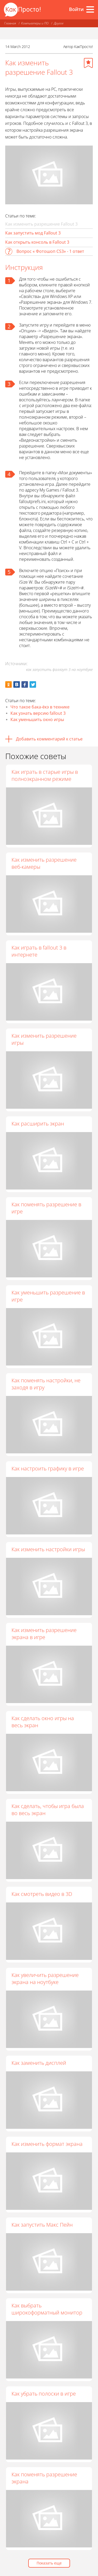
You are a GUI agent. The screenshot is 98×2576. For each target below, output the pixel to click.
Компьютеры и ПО (35, 23)
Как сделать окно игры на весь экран (42, 1722)
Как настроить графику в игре (47, 1468)
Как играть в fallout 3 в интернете (38, 951)
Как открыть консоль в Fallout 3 (37, 242)
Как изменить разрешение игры (44, 1039)
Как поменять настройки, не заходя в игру (45, 1384)
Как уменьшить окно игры (37, 719)
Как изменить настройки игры (48, 1549)
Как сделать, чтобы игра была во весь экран (47, 1809)
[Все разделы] (90, 9)
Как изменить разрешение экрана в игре (44, 1633)
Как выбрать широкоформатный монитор (46, 2309)
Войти (76, 9)
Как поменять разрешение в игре (46, 1208)
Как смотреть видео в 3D (41, 1893)
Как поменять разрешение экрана (44, 2478)
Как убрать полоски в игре (43, 2393)
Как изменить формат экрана (47, 2143)
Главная (10, 23)
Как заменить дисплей (38, 2062)
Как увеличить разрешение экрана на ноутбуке (45, 1978)
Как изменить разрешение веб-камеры (44, 863)
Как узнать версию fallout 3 (38, 713)
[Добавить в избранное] (88, 63)
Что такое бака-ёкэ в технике (40, 707)
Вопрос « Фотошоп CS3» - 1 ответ (50, 251)
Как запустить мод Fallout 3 (33, 233)
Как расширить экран (37, 1123)
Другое (59, 23)
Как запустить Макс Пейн (42, 2224)
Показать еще (49, 2563)
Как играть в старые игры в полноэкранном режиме (44, 775)
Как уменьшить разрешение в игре (48, 1296)
